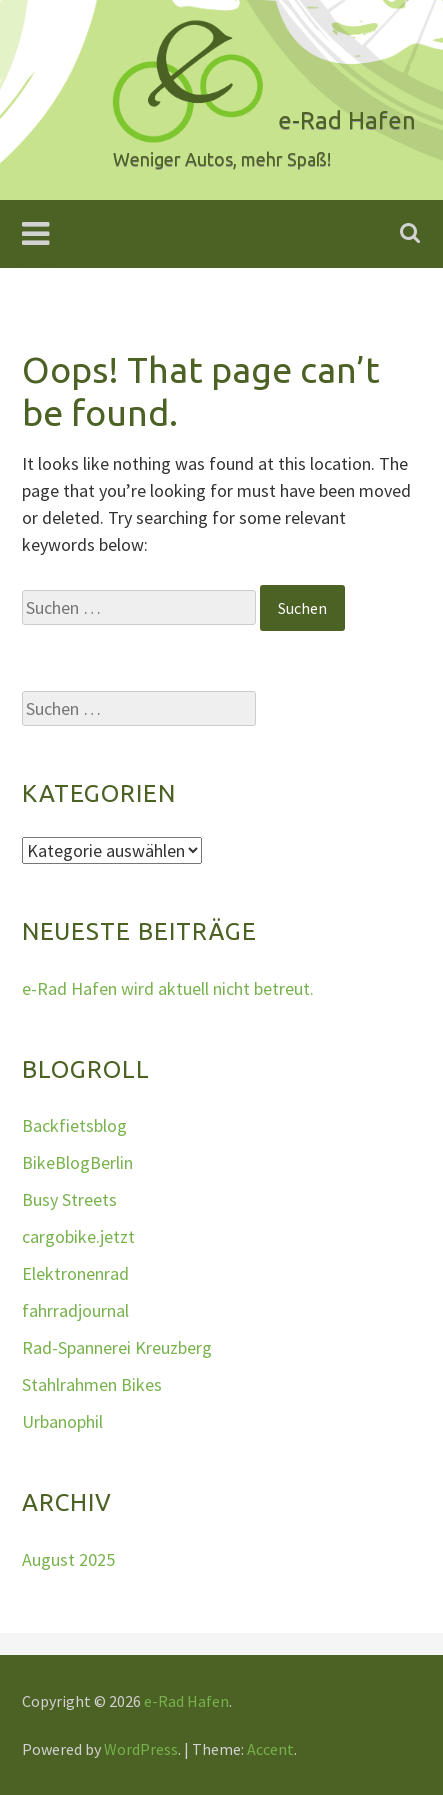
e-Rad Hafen (186, 1701)
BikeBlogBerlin (77, 1162)
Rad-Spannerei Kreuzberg (117, 1347)
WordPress (141, 1749)
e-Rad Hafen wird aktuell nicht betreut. (168, 988)
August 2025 (68, 1559)
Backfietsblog (74, 1125)
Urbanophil (62, 1421)
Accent (270, 1749)
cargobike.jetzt (78, 1236)
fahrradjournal (75, 1310)
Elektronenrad (75, 1273)
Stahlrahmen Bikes (92, 1384)
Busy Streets (69, 1199)
